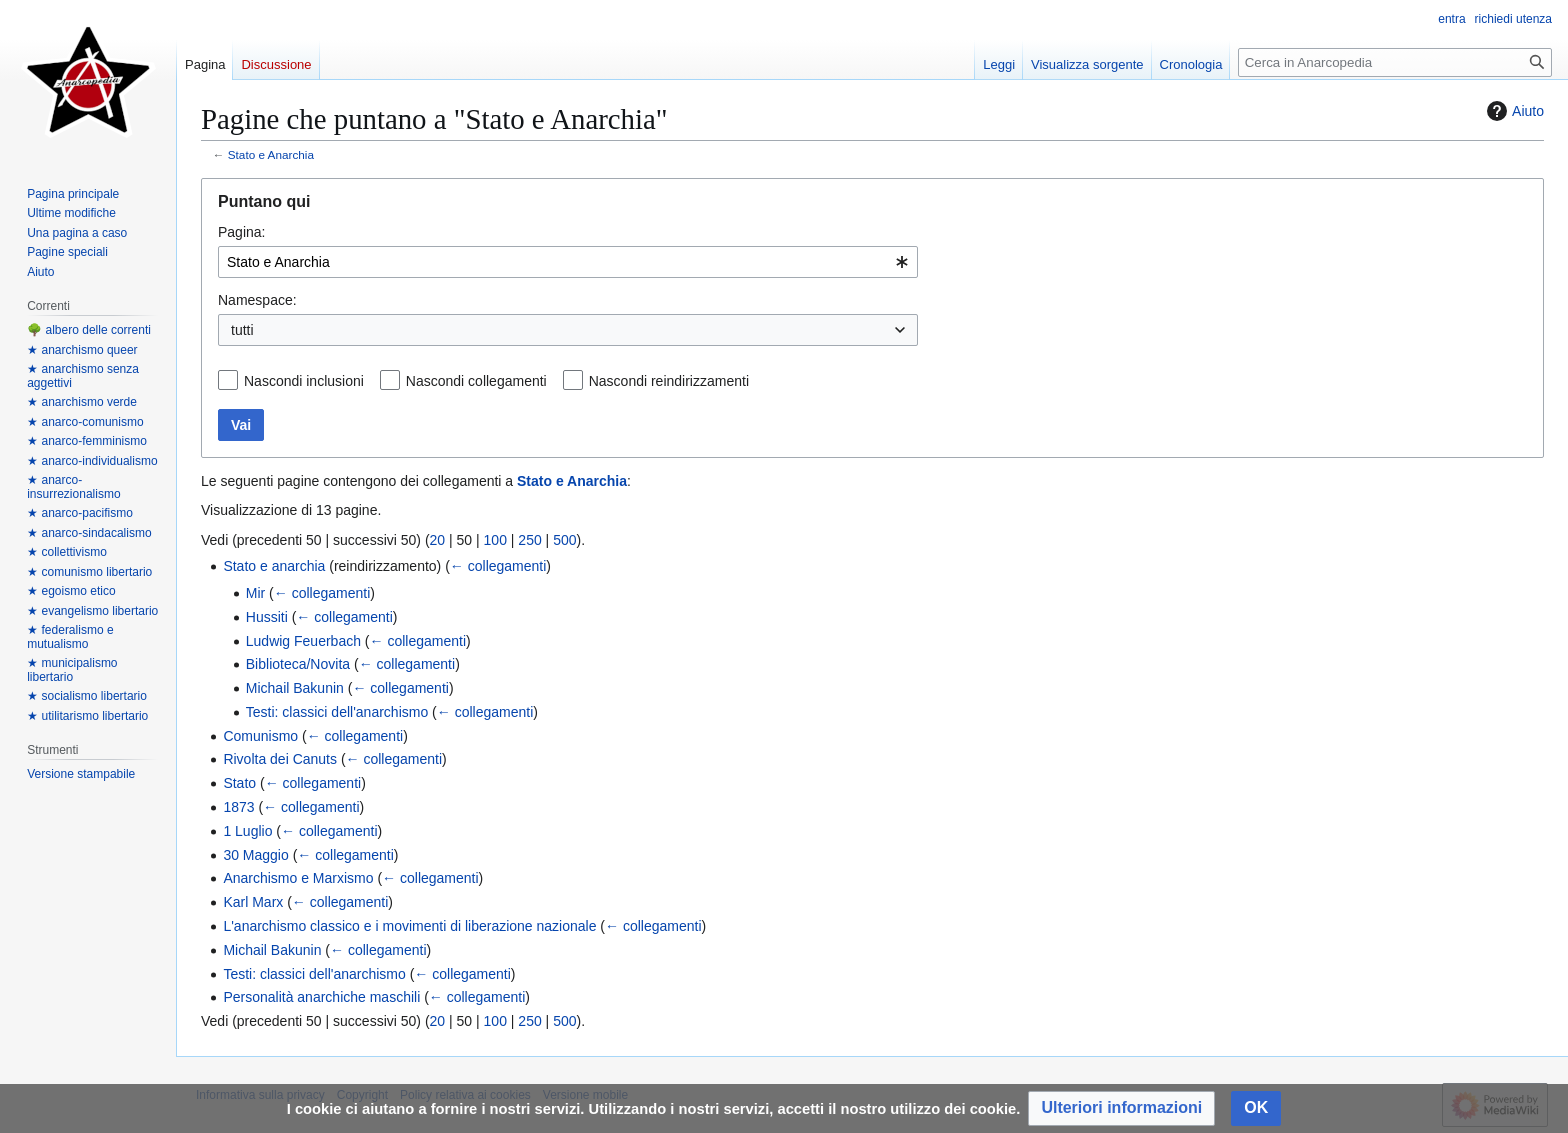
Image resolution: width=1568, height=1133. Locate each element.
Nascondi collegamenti (476, 381)
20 (438, 540)
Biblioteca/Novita (298, 664)
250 (529, 540)
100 (495, 540)
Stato (239, 783)
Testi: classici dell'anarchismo (337, 712)
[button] (1121, 1108)
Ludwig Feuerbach (303, 641)
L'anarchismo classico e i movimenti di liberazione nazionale (409, 926)
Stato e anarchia (274, 566)
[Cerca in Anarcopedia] (1395, 62)
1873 (238, 807)
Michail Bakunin (295, 688)
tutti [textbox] (242, 330)
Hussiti (267, 617)
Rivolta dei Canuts (280, 759)
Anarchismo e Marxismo (298, 878)
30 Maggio (255, 855)
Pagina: (241, 232)
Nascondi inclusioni (304, 381)
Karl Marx (253, 902)
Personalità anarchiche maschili (321, 997)
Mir (255, 593)
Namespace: (257, 300)
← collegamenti (498, 566)
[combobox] (568, 262)
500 (564, 540)
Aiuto (1513, 111)
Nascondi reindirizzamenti (669, 381)
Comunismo (260, 736)
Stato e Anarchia (271, 154)
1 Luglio (247, 831)
